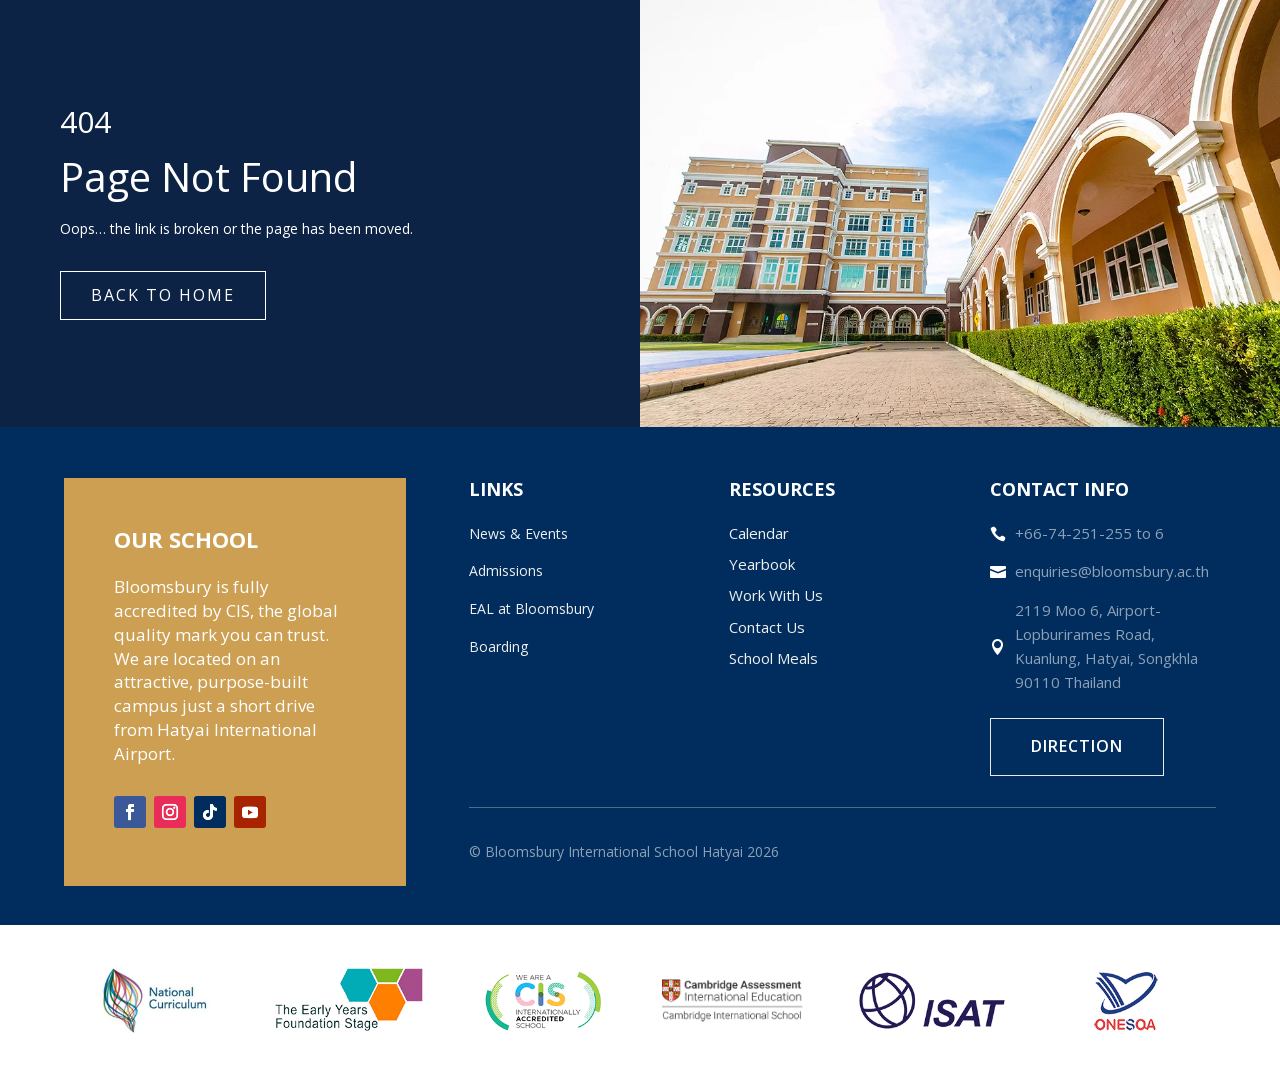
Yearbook (762, 564)
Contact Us (767, 627)
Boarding (498, 646)
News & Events (518, 533)
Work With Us (776, 595)
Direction (1077, 746)
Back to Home (163, 295)
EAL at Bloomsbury (531, 608)
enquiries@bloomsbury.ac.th (1112, 571)
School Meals (773, 658)
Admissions (506, 570)
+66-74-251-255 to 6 (1089, 533)
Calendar (759, 533)
